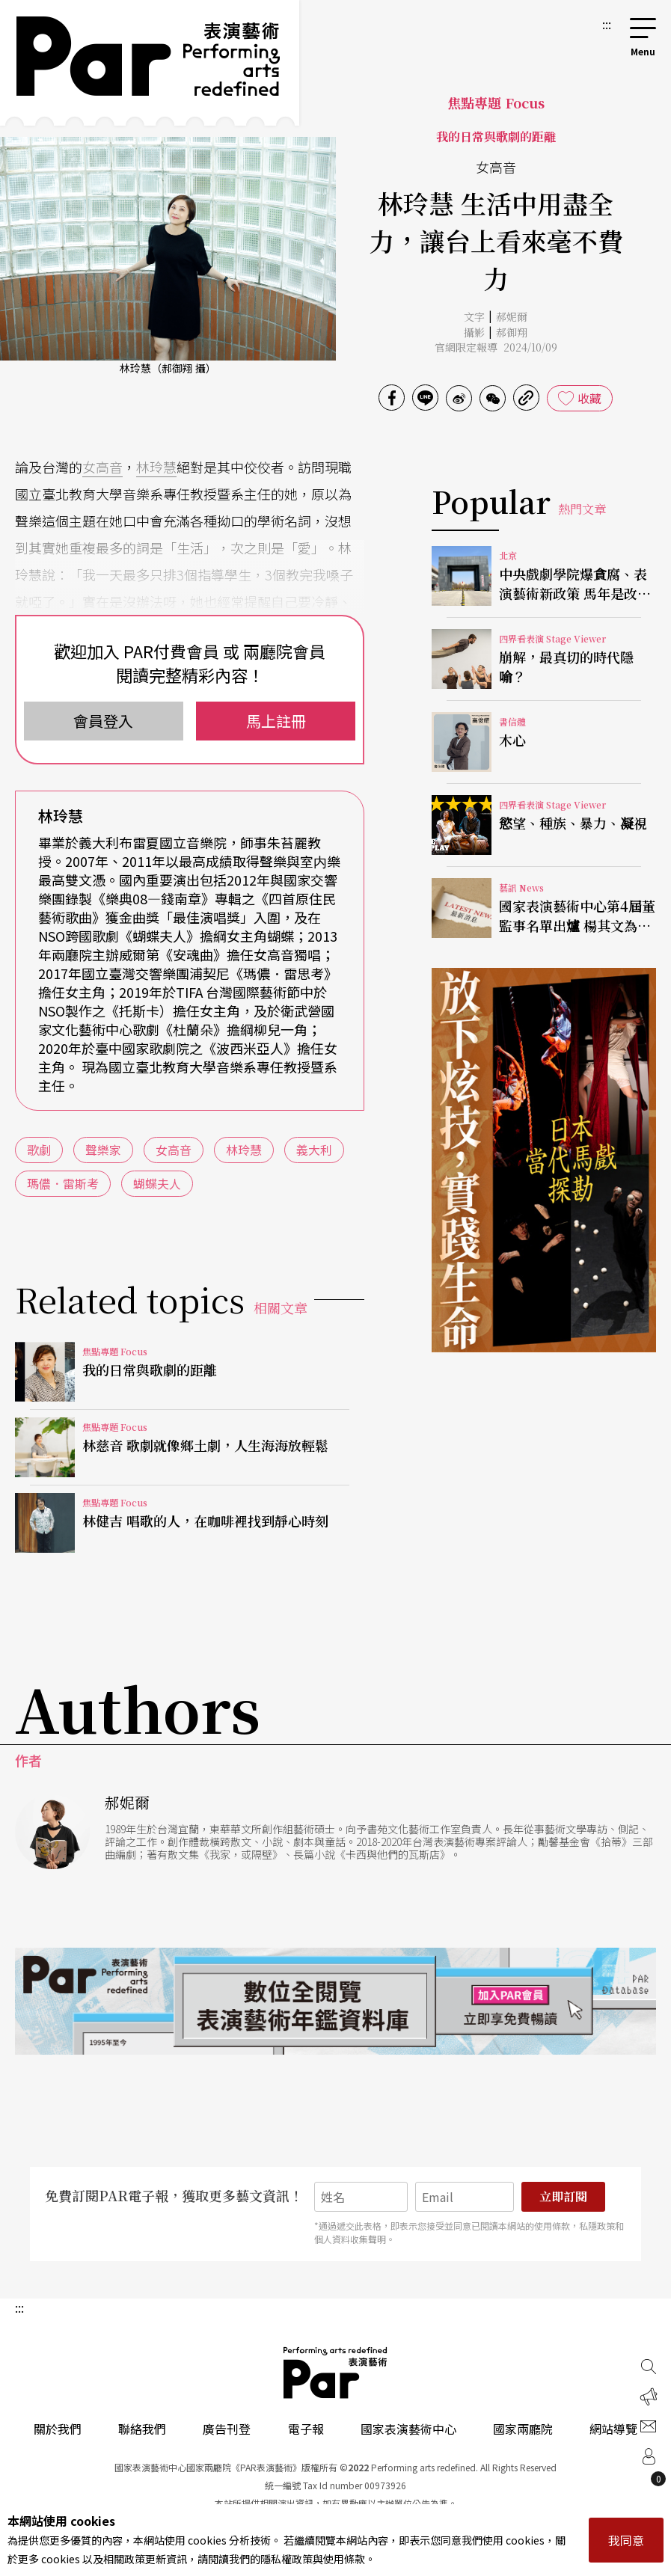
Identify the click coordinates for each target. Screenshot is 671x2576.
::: (606, 24)
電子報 (306, 2429)
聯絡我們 (142, 2429)
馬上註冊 (276, 721)
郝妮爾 (511, 316)
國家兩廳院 (523, 2429)
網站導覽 (613, 2429)
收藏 (589, 398)
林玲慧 (156, 466)
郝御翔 (511, 332)
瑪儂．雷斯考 (63, 1183)
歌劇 (39, 1150)
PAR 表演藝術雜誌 (336, 2372)
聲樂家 (103, 1150)
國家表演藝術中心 (408, 2429)
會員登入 (103, 721)
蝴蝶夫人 (157, 1183)
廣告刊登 (227, 2429)
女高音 (102, 466)
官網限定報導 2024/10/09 (496, 347)
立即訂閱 (563, 2196)
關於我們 (58, 2429)
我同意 (626, 2540)
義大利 (314, 1150)
